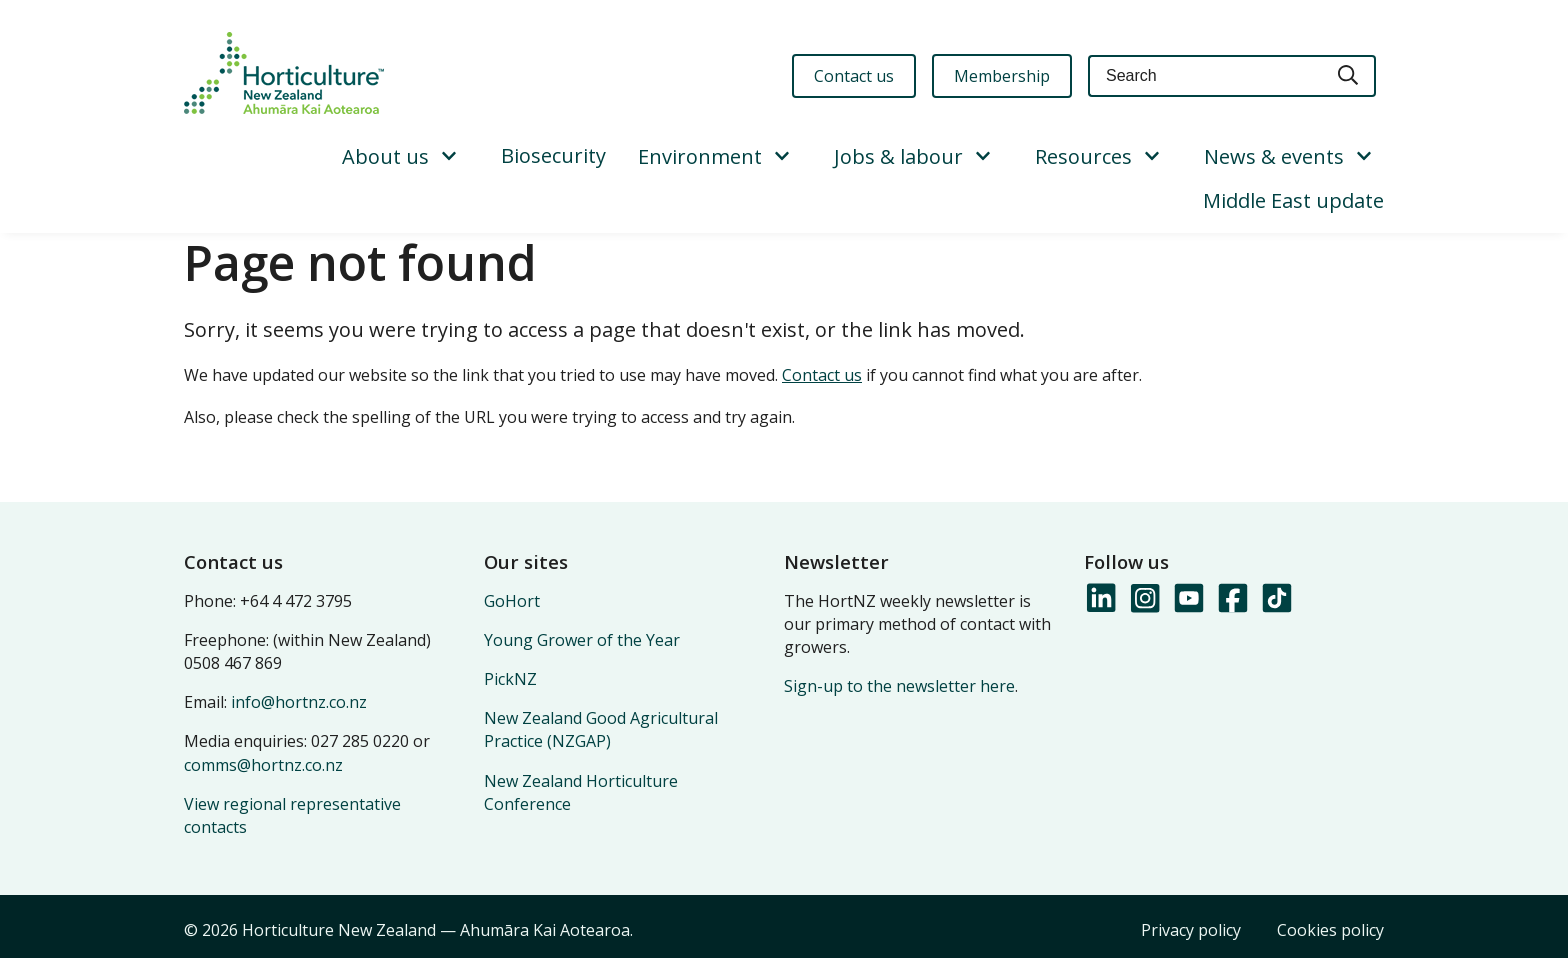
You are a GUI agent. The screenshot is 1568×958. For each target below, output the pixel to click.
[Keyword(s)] (1205, 76)
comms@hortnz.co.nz (263, 765)
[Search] (1349, 76)
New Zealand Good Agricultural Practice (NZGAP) (601, 729)
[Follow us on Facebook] (1232, 599)
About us (385, 156)
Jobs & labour (898, 156)
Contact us (822, 375)
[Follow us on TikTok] (1276, 599)
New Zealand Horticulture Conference (581, 792)
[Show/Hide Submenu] (449, 157)
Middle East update (1293, 200)
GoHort (512, 601)
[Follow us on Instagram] (1144, 599)
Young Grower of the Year (582, 640)
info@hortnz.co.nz (299, 702)
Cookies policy (1330, 930)
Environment (700, 156)
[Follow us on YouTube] (1188, 599)
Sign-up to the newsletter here (899, 686)
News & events (1274, 156)
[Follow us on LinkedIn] (1100, 599)
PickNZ (510, 679)
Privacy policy (1191, 930)
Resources (1083, 156)
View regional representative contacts (292, 815)
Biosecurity (553, 155)
